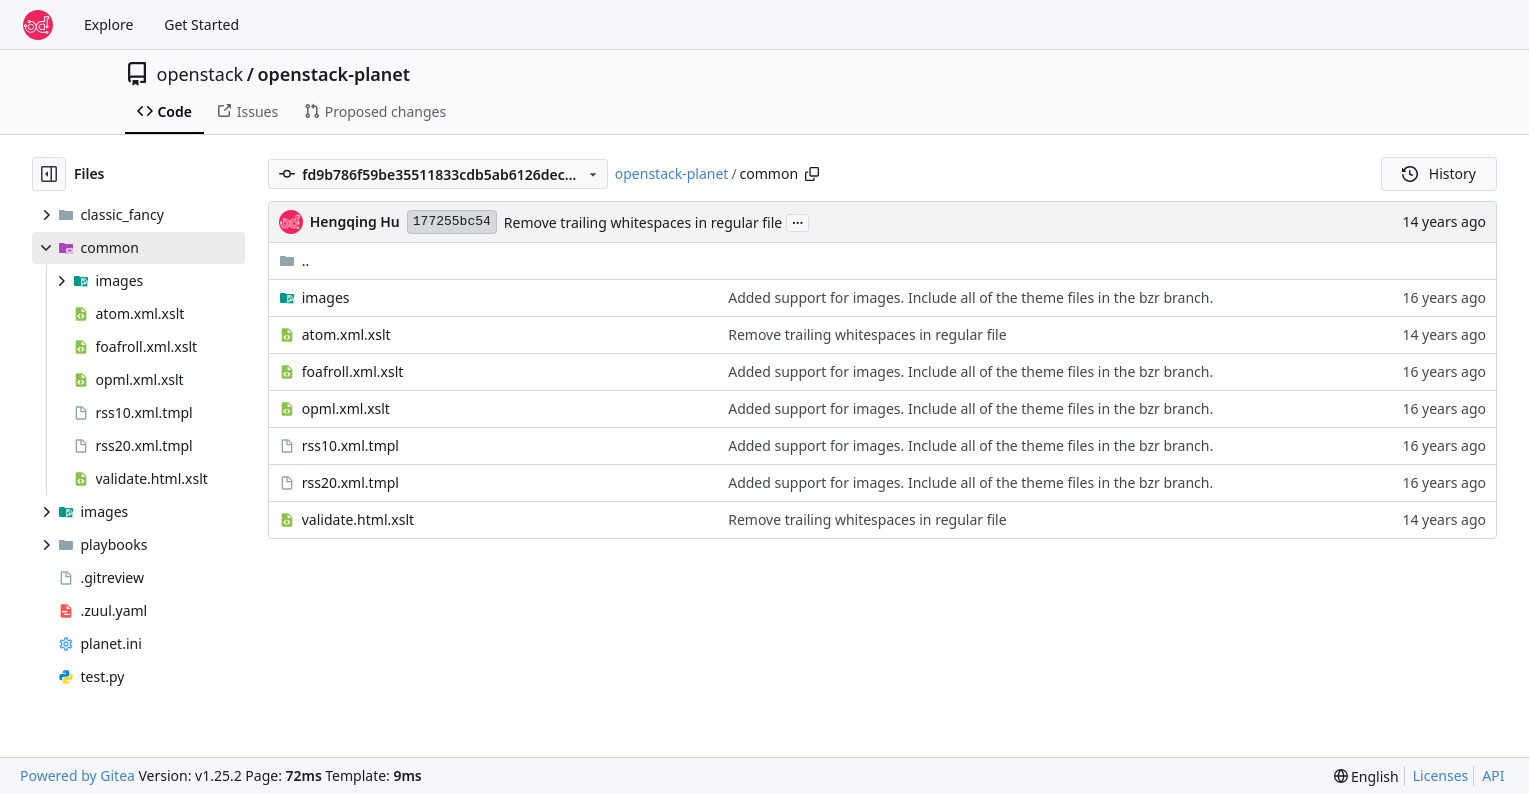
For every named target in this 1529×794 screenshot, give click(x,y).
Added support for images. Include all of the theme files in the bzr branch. (970, 297)
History (1439, 173)
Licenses (1441, 775)
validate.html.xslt (358, 519)
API (1493, 775)
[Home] (38, 25)
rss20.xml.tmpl (350, 482)
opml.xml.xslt (346, 408)
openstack (200, 74)
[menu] (1366, 776)
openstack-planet (333, 74)
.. (294, 260)
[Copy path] (812, 174)
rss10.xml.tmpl (350, 445)
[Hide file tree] (49, 174)
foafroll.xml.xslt (353, 371)
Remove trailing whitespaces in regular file (643, 222)
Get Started (201, 24)
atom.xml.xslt (346, 334)
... (798, 221)
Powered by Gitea (77, 775)
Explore (108, 24)
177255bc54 (452, 221)
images (326, 297)
